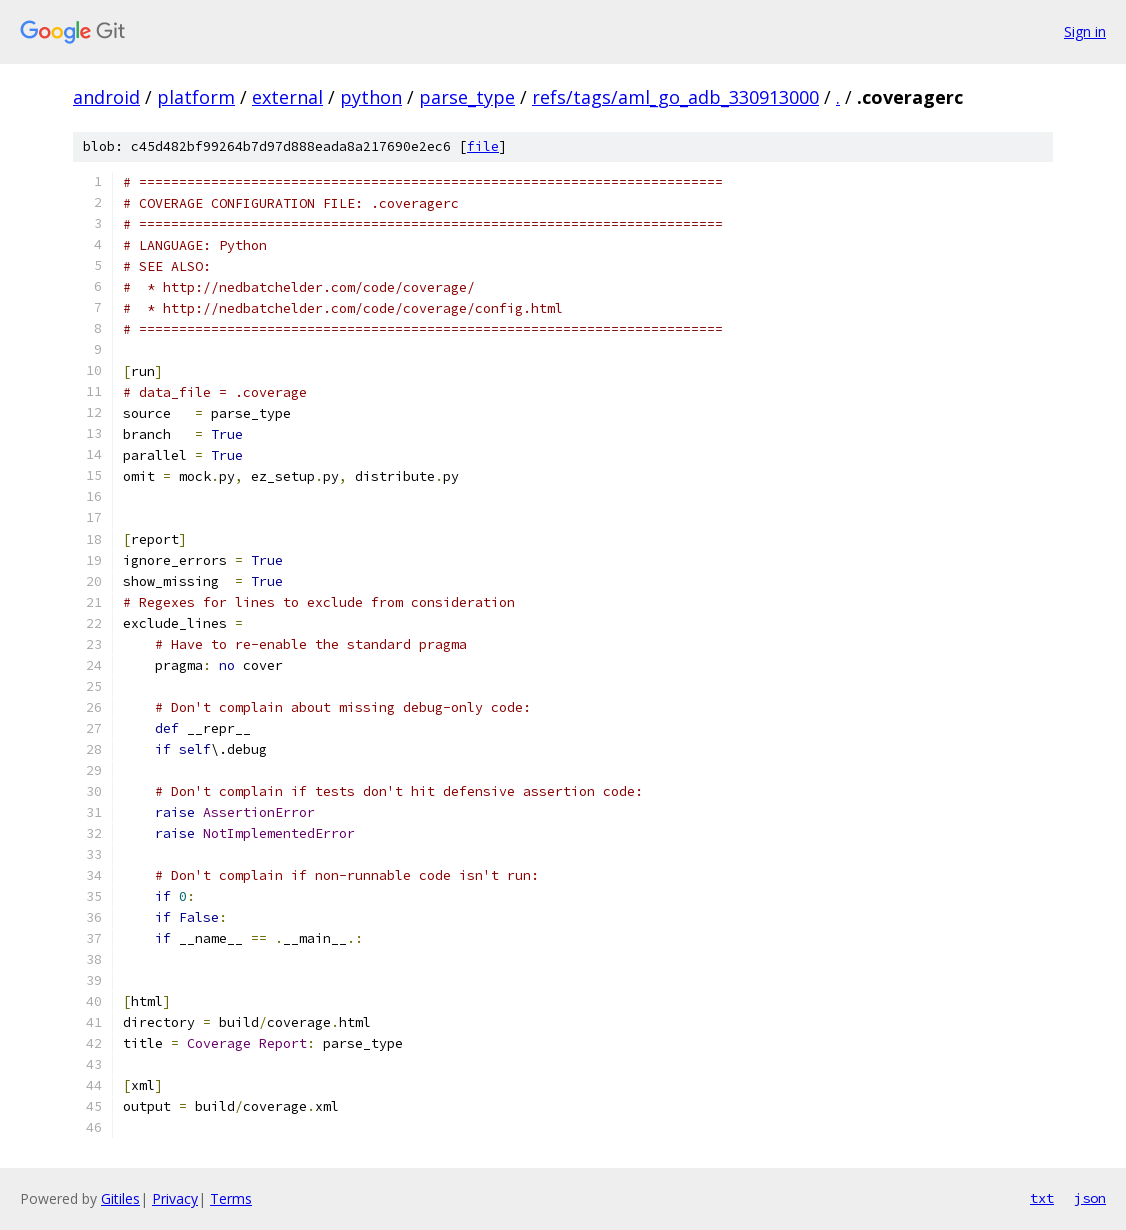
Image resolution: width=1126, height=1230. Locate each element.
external (287, 97)
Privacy (175, 1198)
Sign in (1085, 31)
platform (196, 97)
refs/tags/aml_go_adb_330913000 (675, 97)
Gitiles (120, 1198)
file (483, 146)
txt (1042, 1198)
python (371, 97)
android (106, 97)
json (1090, 1198)
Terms (231, 1198)
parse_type (467, 97)
